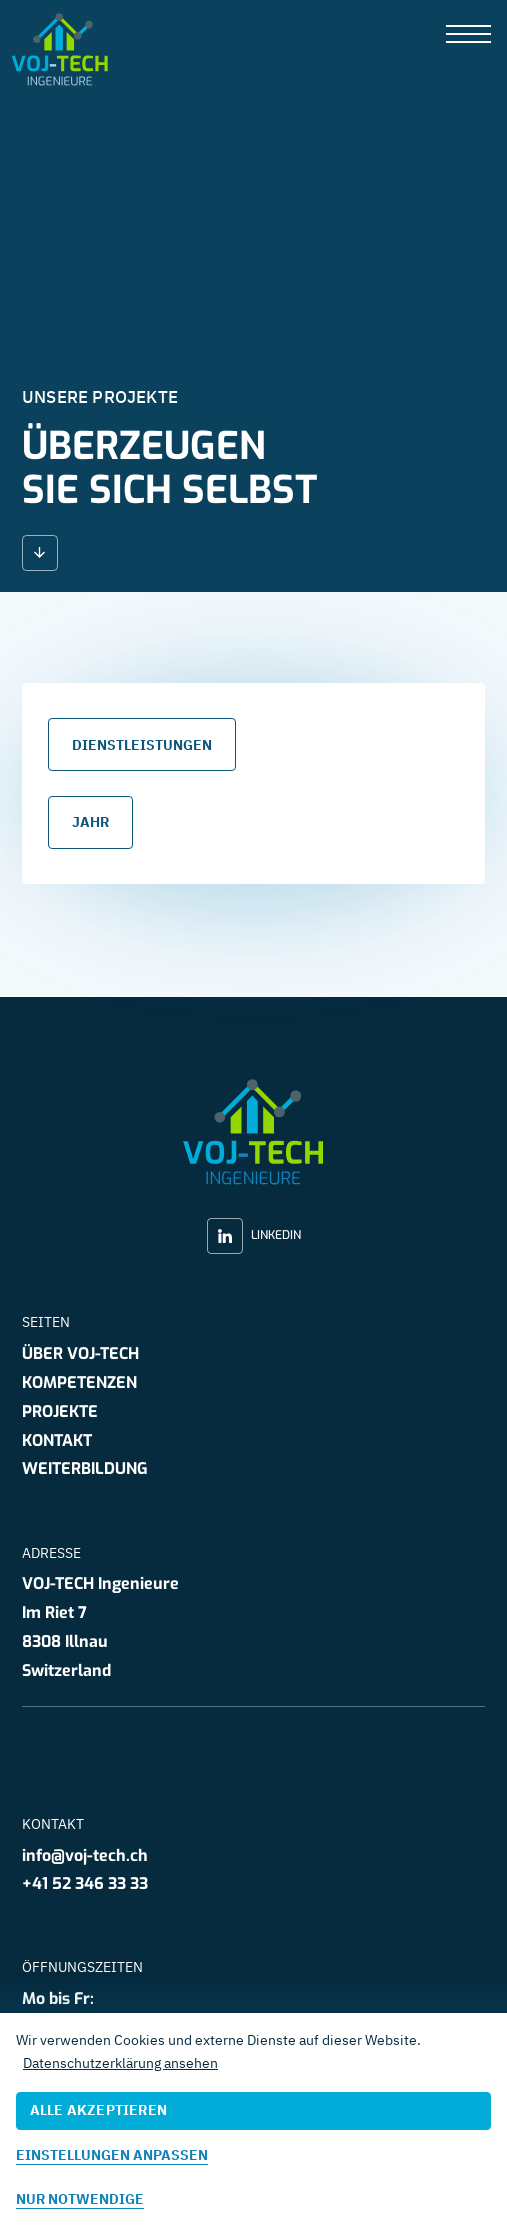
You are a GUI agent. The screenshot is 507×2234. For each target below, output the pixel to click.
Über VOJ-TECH (80, 1353)
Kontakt (57, 1440)
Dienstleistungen (142, 745)
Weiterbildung (85, 1468)
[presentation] (468, 35)
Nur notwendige (80, 2199)
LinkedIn (254, 1236)
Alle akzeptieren (98, 2110)
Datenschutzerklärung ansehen (120, 2063)
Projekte (60, 1411)
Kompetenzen (79, 1382)
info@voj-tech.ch (85, 1855)
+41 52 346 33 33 (85, 1883)
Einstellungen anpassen (112, 2155)
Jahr (90, 823)
